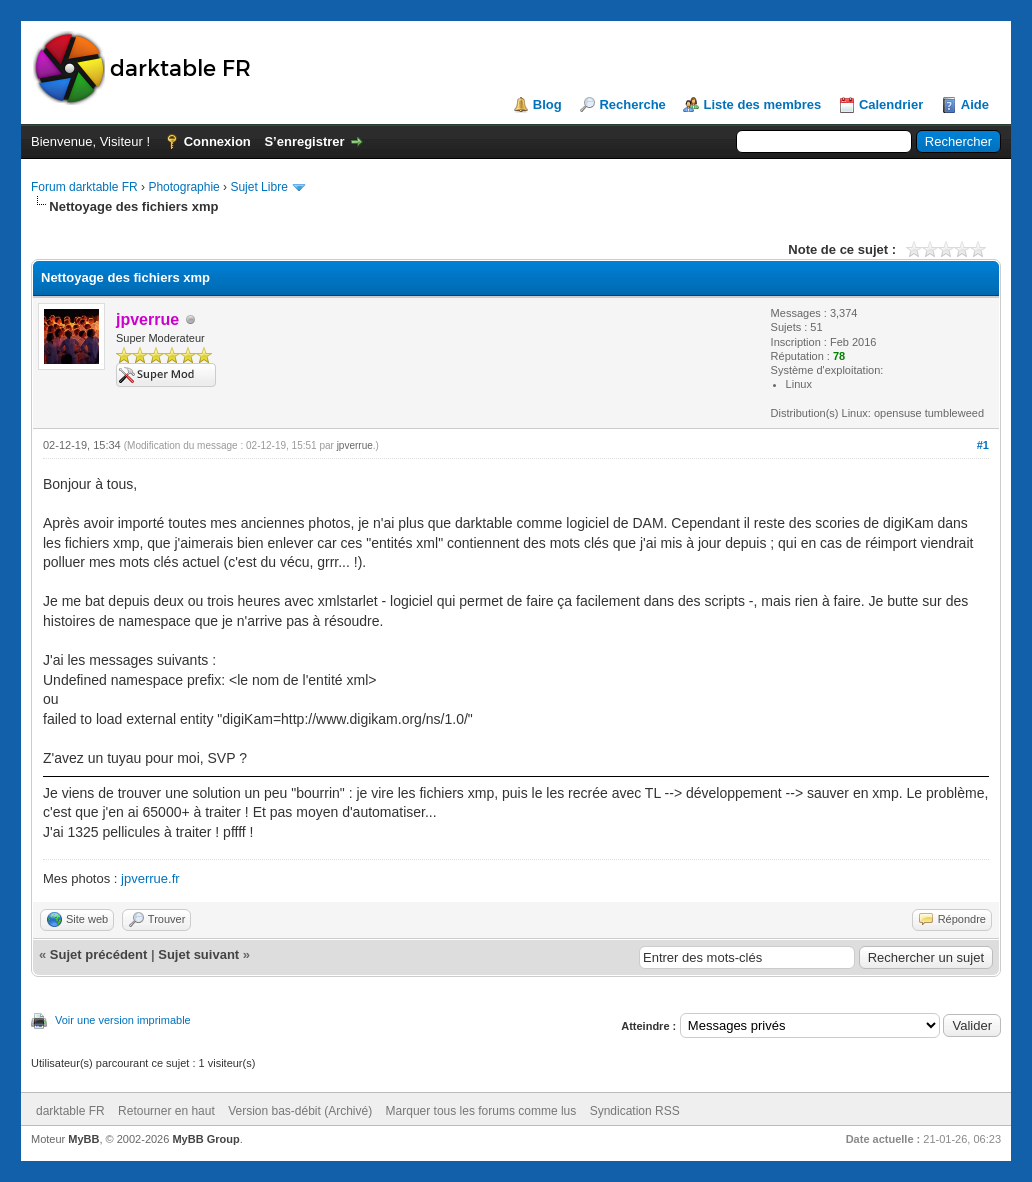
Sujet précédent (99, 954)
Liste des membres (762, 104)
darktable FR (70, 1111)
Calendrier (891, 104)
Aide (975, 104)
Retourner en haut (166, 1111)
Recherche (632, 104)
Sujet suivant (198, 954)
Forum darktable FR (84, 187)
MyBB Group (205, 1139)
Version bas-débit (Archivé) (300, 1111)
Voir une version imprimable (123, 1020)
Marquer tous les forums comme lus (481, 1111)
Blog (547, 104)
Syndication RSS (635, 1111)
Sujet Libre (258, 187)
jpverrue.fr (150, 878)
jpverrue (355, 445)
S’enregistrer (304, 141)
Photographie (183, 187)
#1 (983, 445)
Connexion (217, 141)
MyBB (83, 1139)
